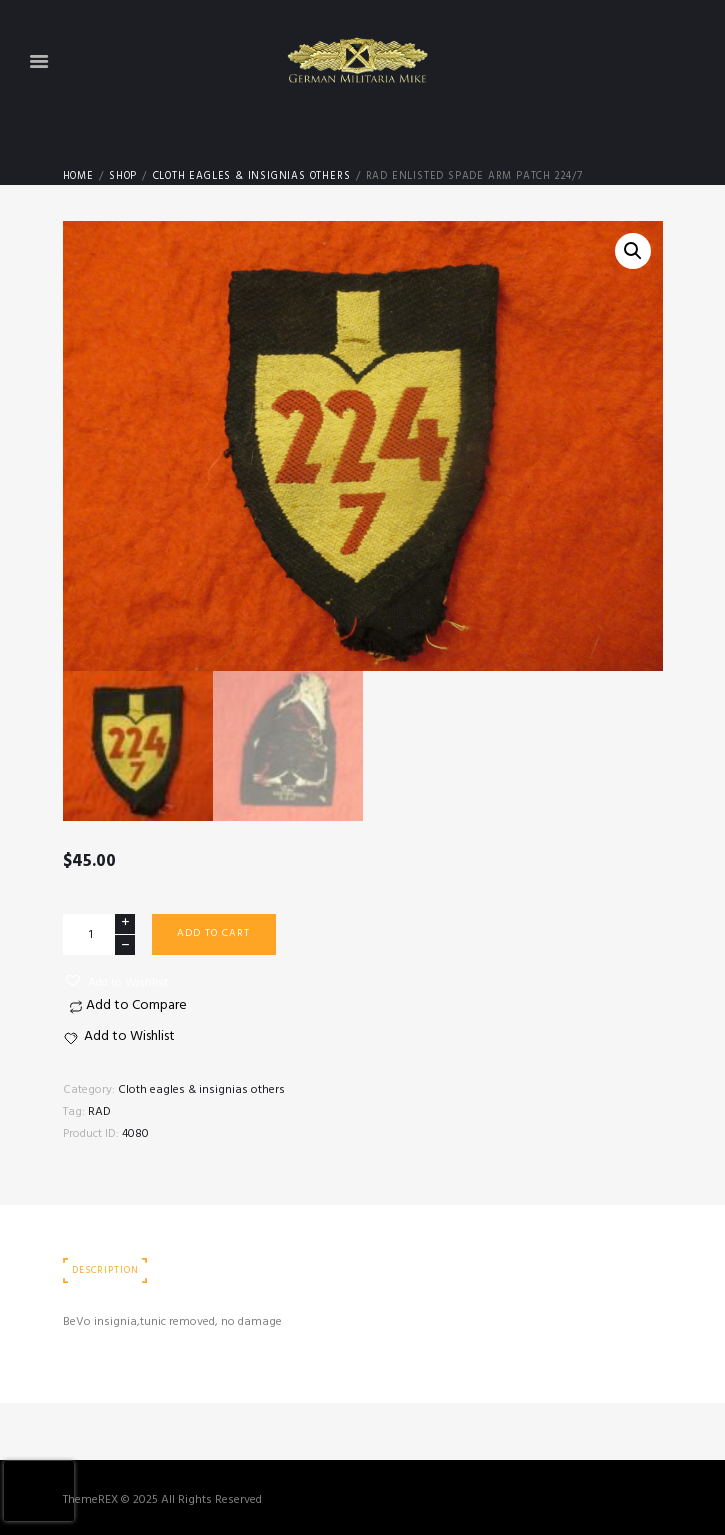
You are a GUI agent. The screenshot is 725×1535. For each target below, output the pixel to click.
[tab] (106, 1271)
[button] (115, 982)
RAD (99, 1112)
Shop (123, 177)
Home (78, 177)
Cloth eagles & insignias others (252, 177)
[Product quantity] (99, 934)
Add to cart (213, 933)
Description (105, 1270)
